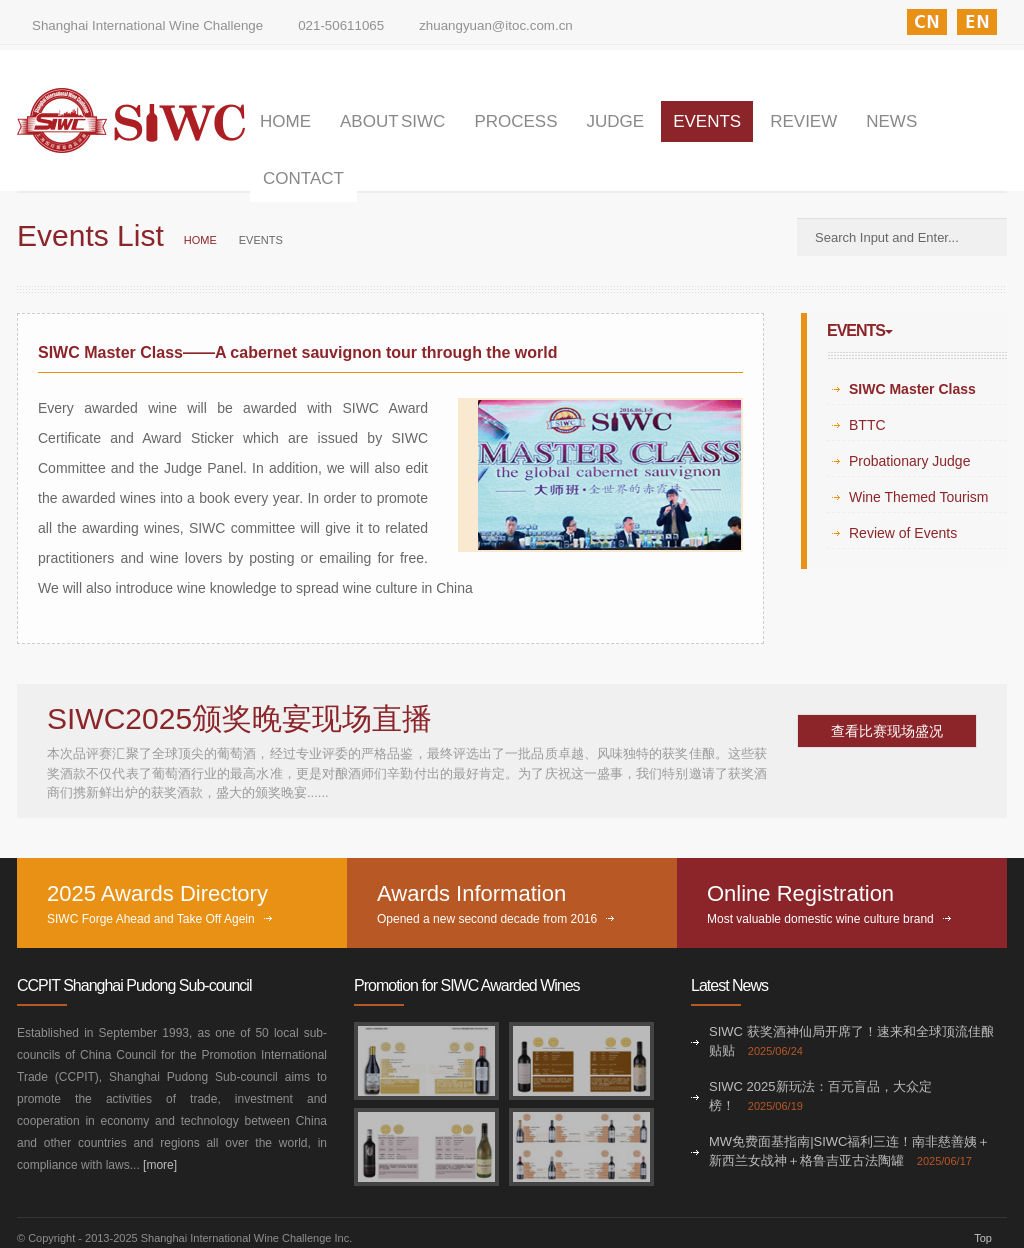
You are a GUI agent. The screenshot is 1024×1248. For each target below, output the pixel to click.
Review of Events (903, 533)
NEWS (891, 121)
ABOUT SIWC (392, 121)
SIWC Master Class (912, 389)
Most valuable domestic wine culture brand (820, 919)
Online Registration (800, 893)
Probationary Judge (909, 461)
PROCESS (515, 121)
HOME (285, 121)
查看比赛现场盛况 (887, 731)
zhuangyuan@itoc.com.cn (496, 25)
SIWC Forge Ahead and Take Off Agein (151, 919)
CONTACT (303, 178)
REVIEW (803, 121)
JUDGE (616, 121)
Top (983, 1238)
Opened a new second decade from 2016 (487, 919)
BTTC (867, 425)
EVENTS (707, 121)
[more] (160, 1165)
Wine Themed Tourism (919, 497)
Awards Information (471, 893)
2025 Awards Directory (157, 893)
